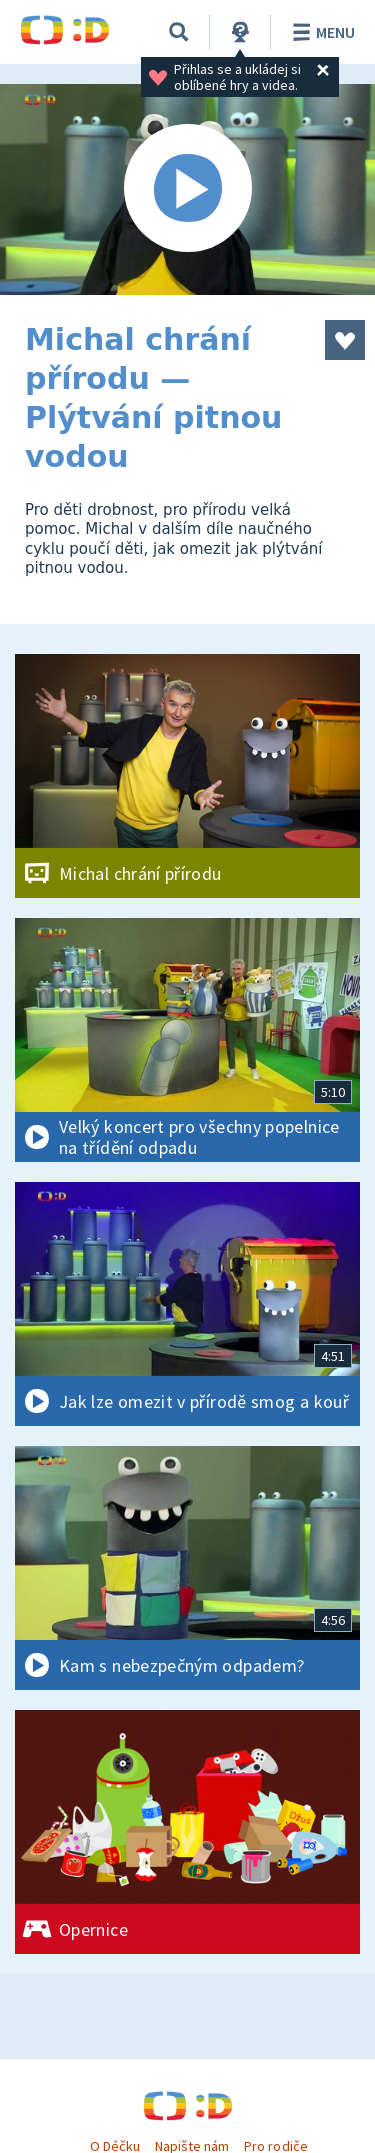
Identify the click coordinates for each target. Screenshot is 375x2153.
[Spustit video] (187, 189)
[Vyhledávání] (179, 32)
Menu (320, 32)
